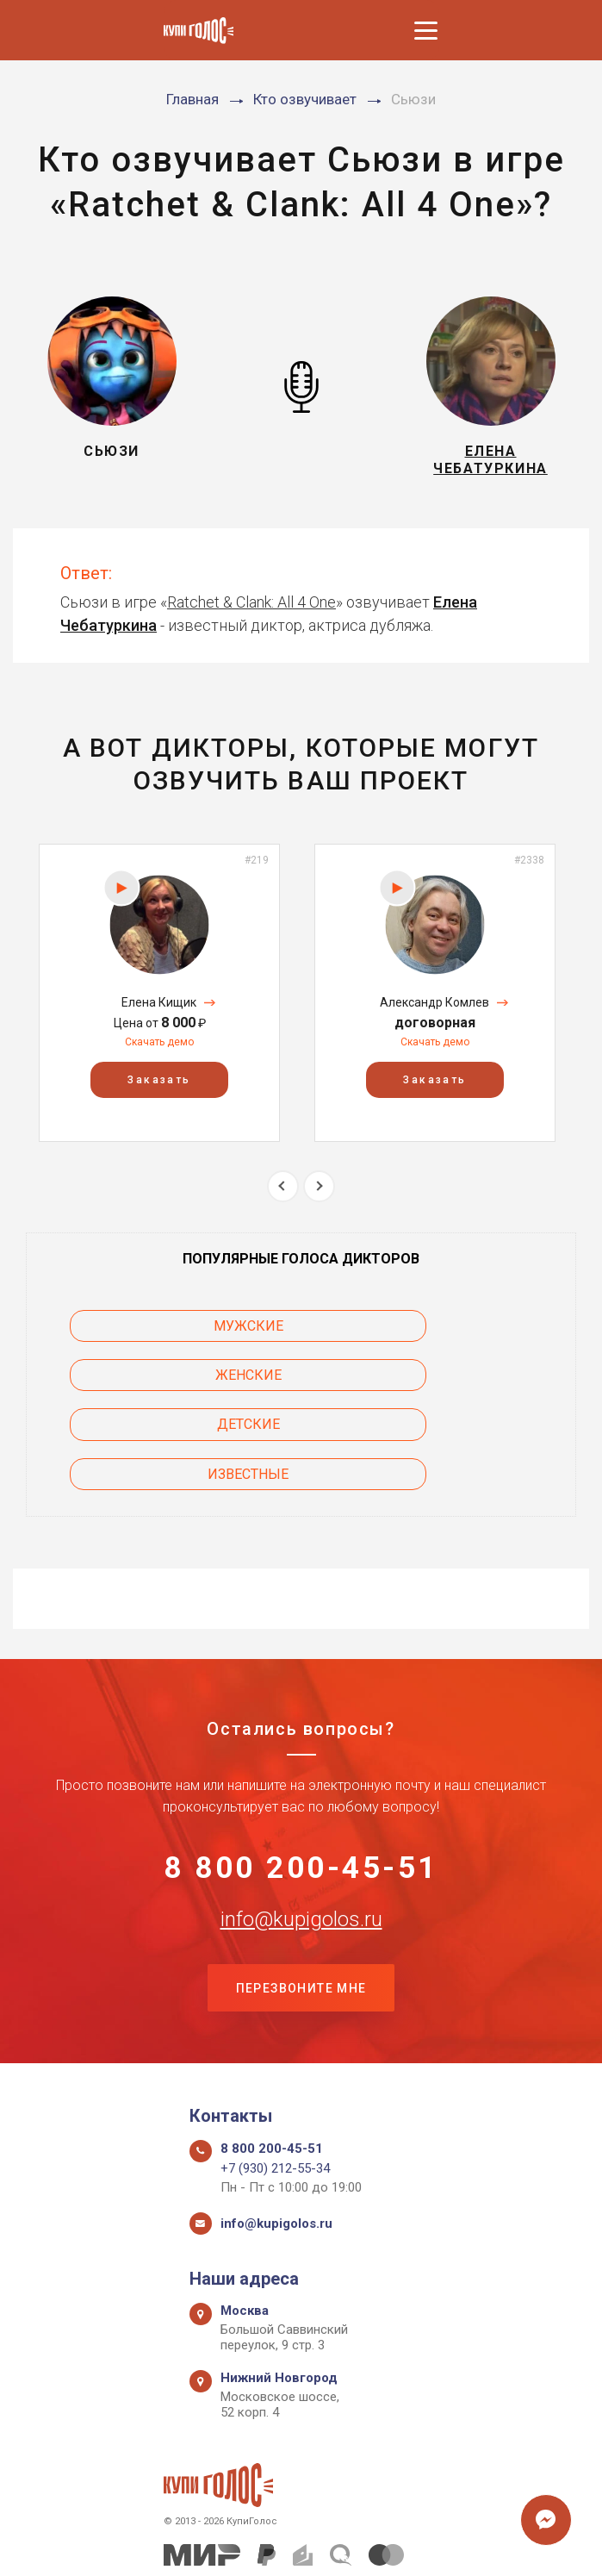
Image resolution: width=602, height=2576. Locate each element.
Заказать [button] (158, 1089)
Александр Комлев (434, 1012)
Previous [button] (283, 1196)
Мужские (165, 1336)
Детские (164, 1385)
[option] (159, 1002)
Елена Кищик (158, 1012)
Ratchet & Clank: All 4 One (251, 611)
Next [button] (319, 1196)
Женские (438, 1336)
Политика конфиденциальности (292, 2543)
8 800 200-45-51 (301, 1782)
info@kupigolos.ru (301, 1836)
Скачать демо (159, 1052)
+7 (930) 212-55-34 (275, 2091)
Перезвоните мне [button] (301, 1908)
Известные (437, 1385)
